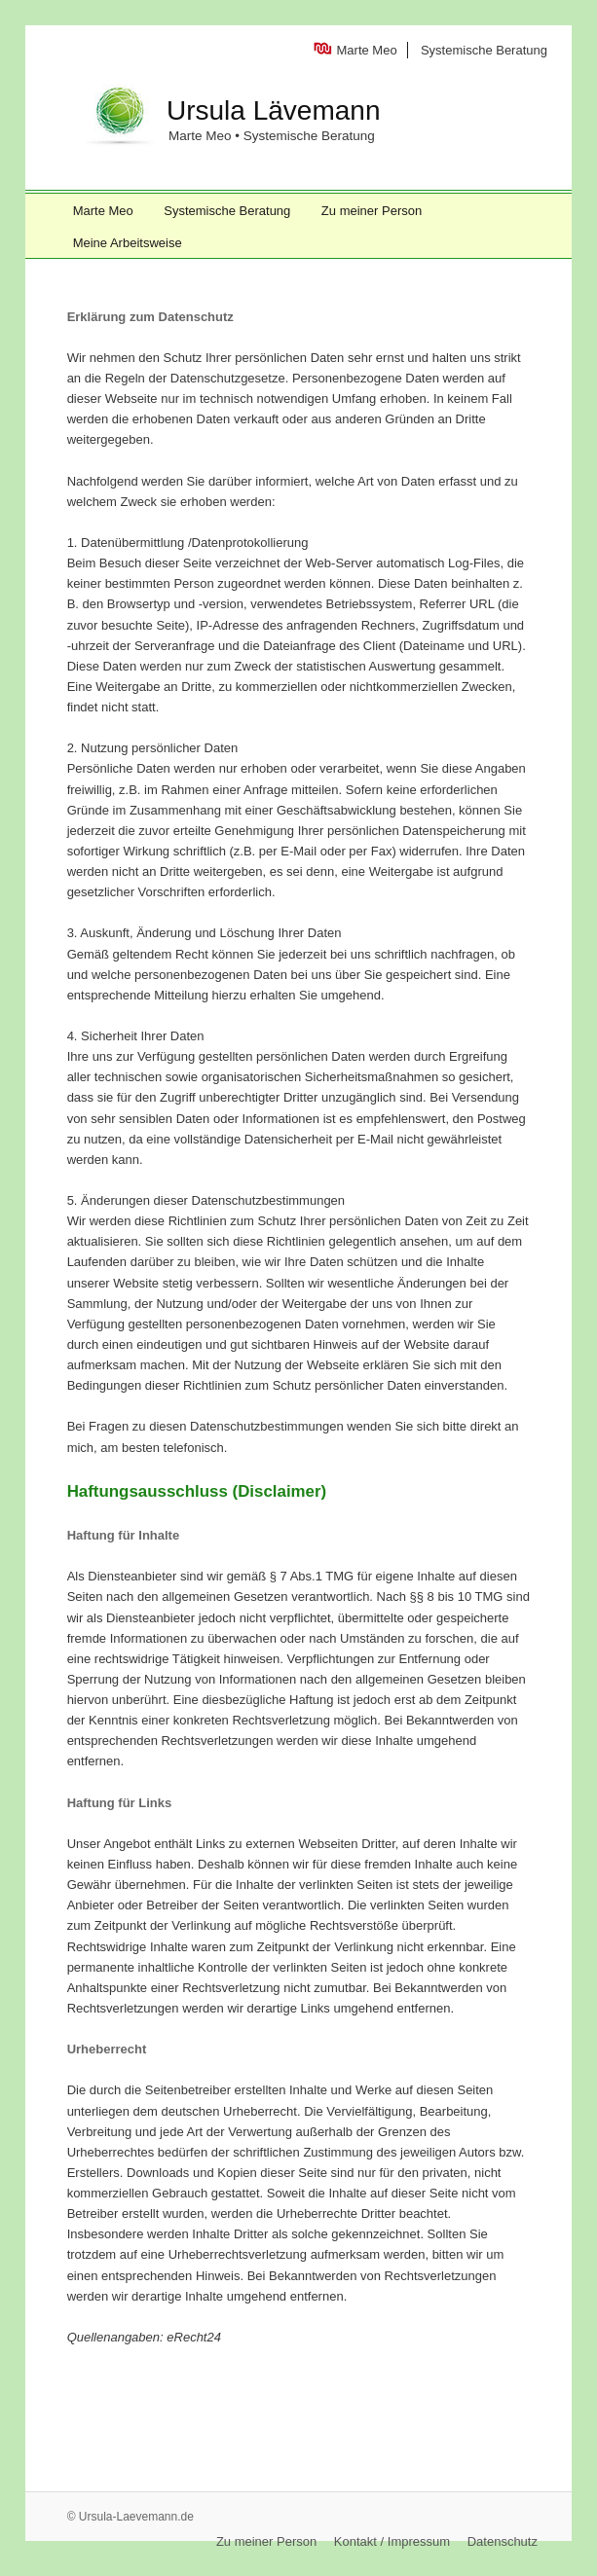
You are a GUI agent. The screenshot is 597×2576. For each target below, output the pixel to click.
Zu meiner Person (371, 210)
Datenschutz (502, 2541)
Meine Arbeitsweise (127, 243)
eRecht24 (194, 2337)
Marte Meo (367, 50)
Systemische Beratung (484, 50)
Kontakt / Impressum (392, 2541)
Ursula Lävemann (273, 110)
